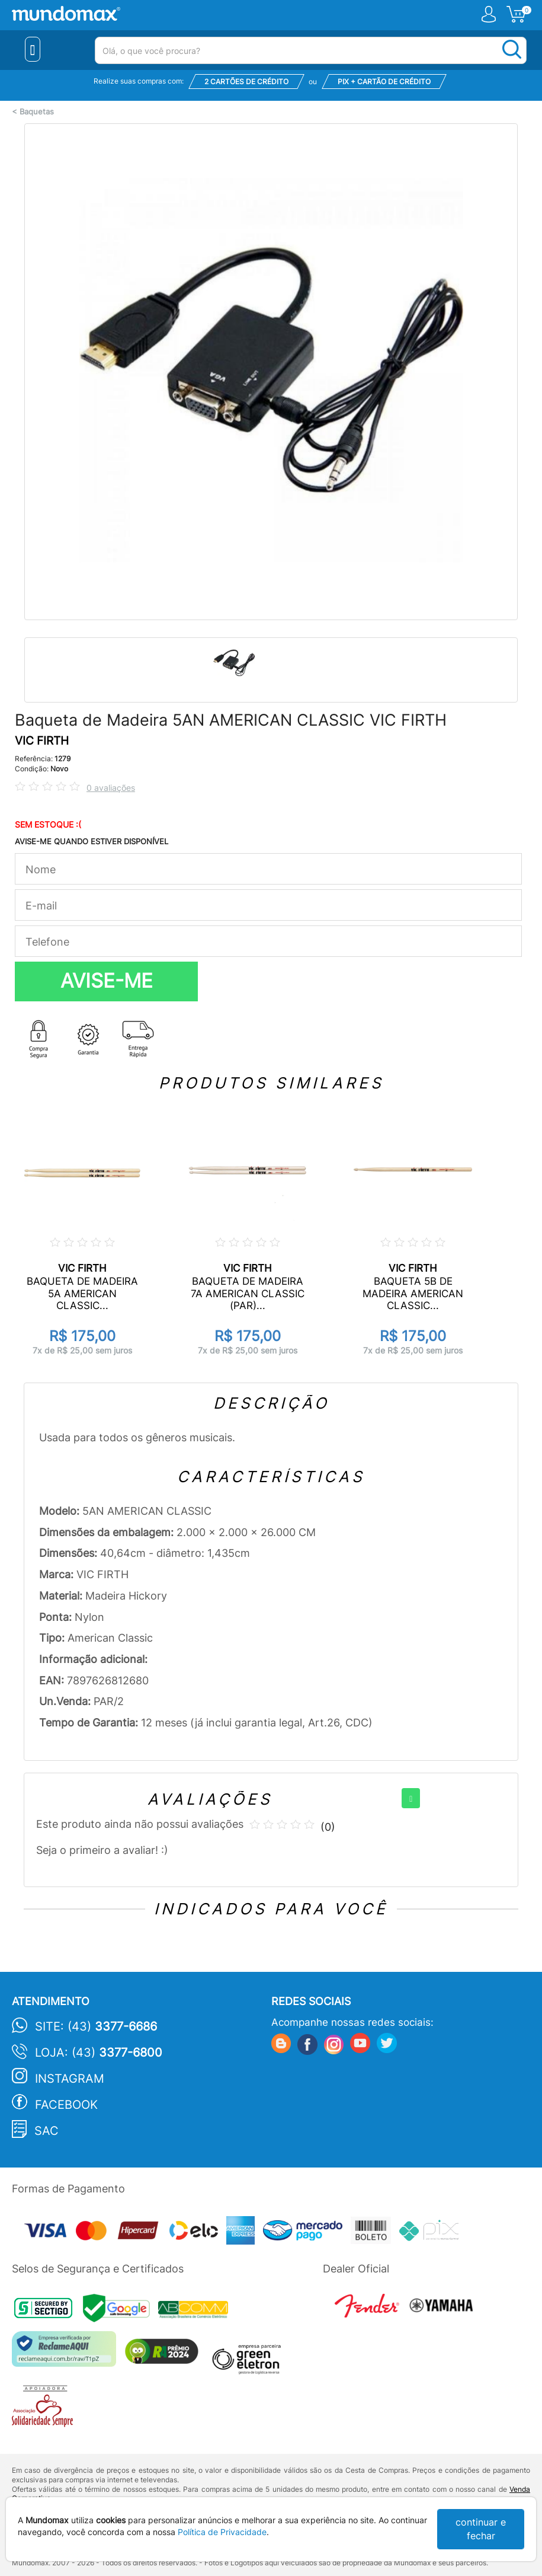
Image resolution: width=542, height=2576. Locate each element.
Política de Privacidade (222, 2532)
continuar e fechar (481, 2529)
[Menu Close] (33, 49)
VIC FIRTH (42, 741)
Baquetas (37, 111)
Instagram (69, 2078)
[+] (411, 1798)
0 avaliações (110, 788)
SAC (46, 2131)
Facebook (66, 2105)
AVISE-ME (106, 980)
